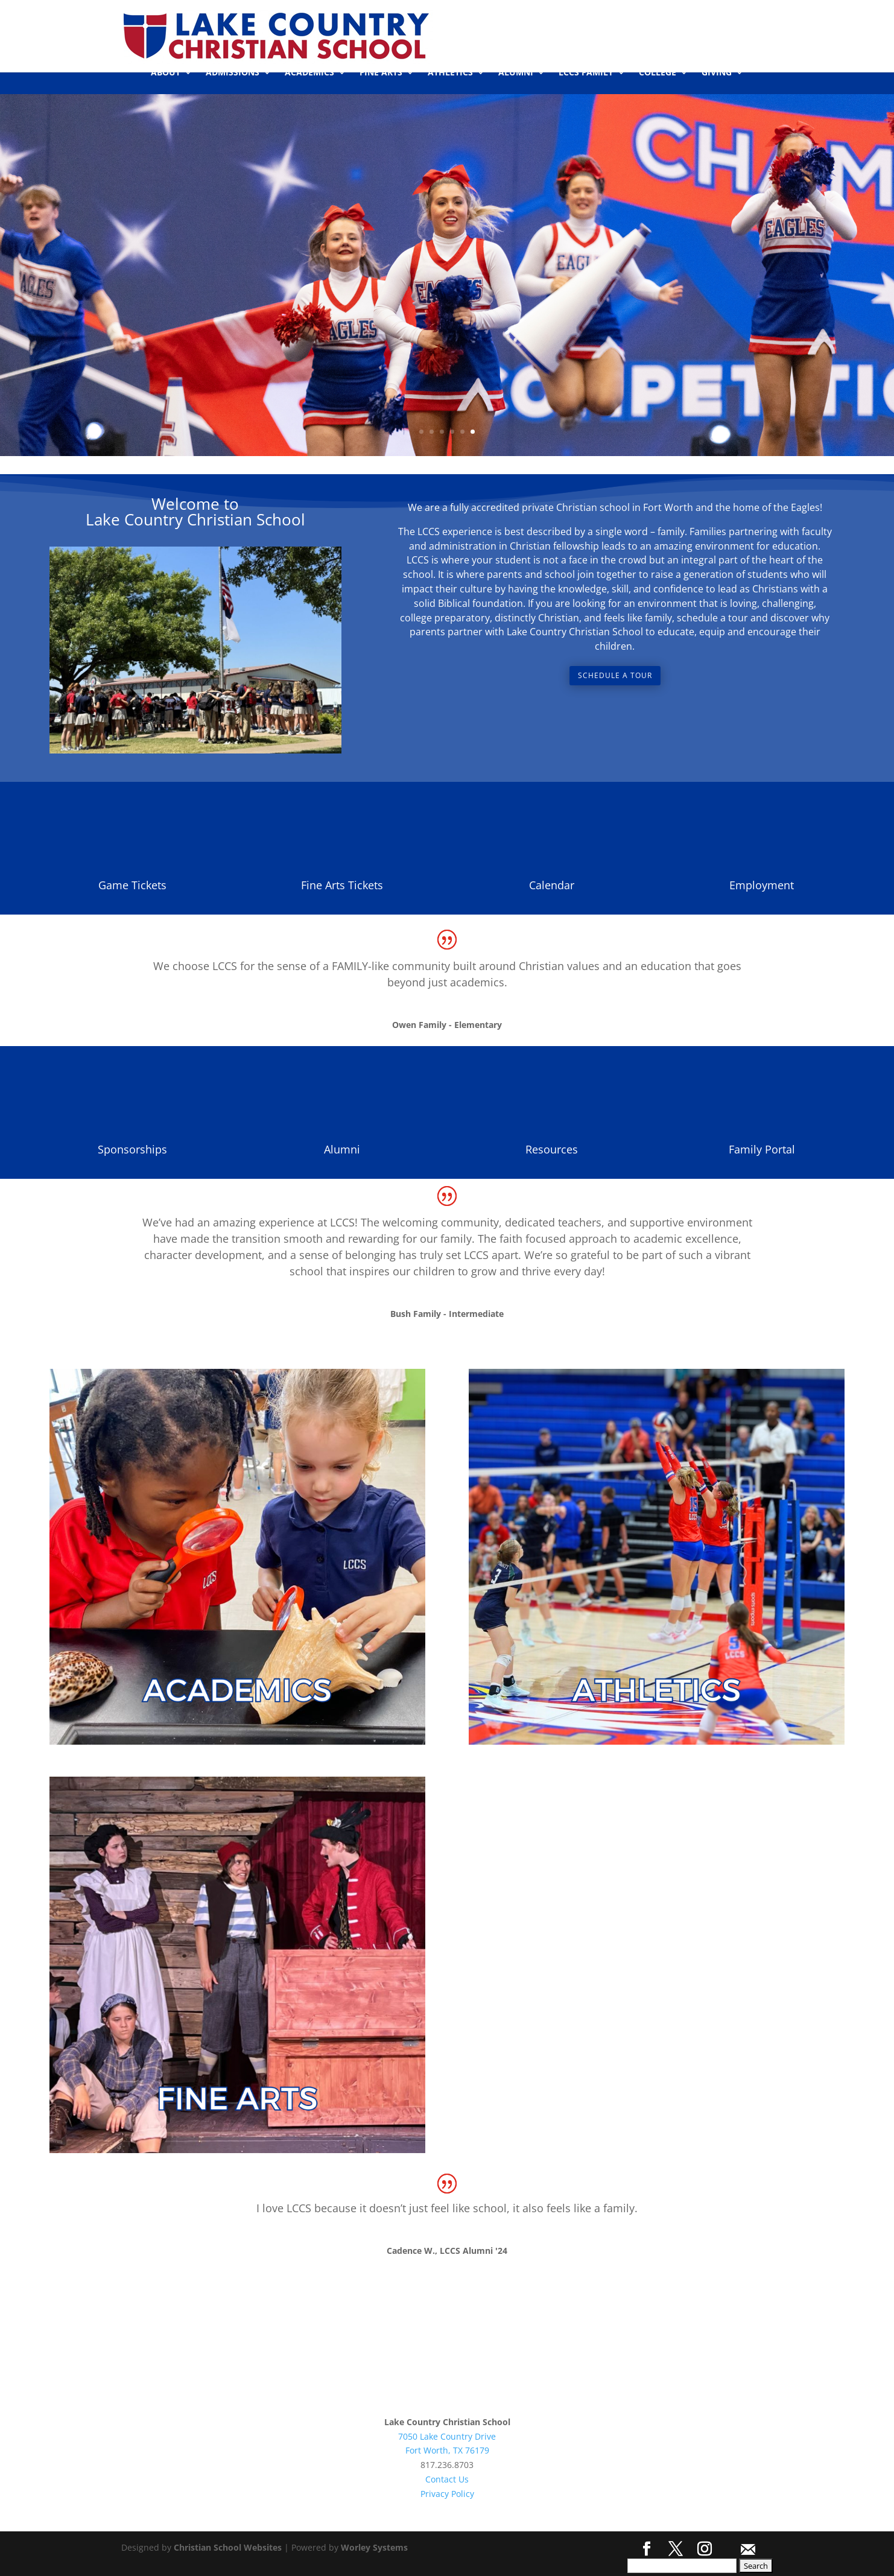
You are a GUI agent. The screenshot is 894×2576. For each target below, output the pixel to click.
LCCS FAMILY (586, 73)
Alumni (342, 1149)
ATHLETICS (450, 73)
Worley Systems (374, 2547)
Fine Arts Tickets (342, 885)
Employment (761, 885)
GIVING (717, 73)
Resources (551, 1149)
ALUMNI (515, 73)
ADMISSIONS (232, 73)
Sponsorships (132, 1149)
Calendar (551, 885)
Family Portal (762, 1149)
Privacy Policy (447, 2493)
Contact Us (447, 2479)
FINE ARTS (381, 73)
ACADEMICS (309, 73)
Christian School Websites (228, 2547)
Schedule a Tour (615, 675)
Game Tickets (132, 885)
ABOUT (165, 73)
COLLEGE (657, 73)
